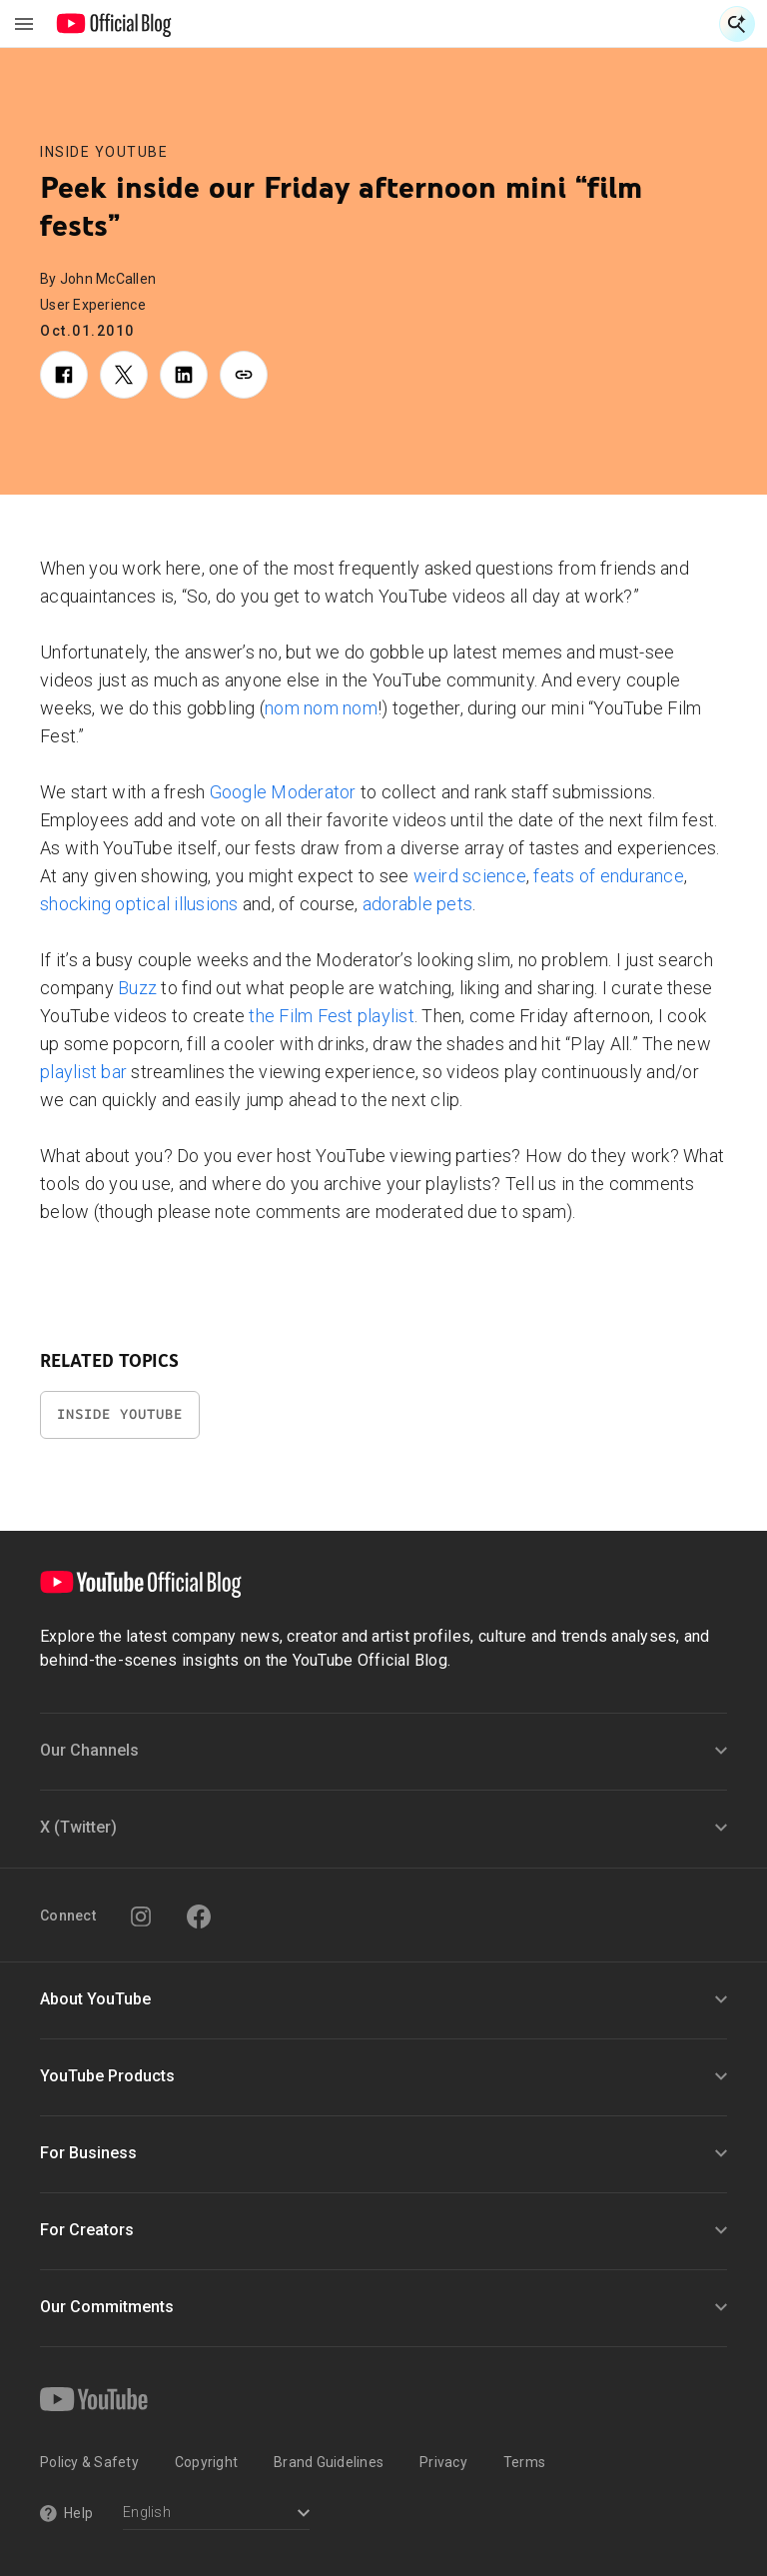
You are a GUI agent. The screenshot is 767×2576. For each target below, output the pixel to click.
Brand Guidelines (329, 2462)
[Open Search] (737, 24)
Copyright (206, 2462)
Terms (524, 2462)
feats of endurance (608, 875)
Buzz (137, 987)
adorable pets (417, 903)
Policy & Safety (89, 2462)
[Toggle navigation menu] (24, 24)
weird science (469, 875)
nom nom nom (321, 707)
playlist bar (83, 1071)
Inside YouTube (104, 152)
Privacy (443, 2462)
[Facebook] (199, 1917)
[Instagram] (141, 1917)
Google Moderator (283, 791)
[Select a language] (216, 2514)
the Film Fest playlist (331, 1015)
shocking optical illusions (139, 903)
